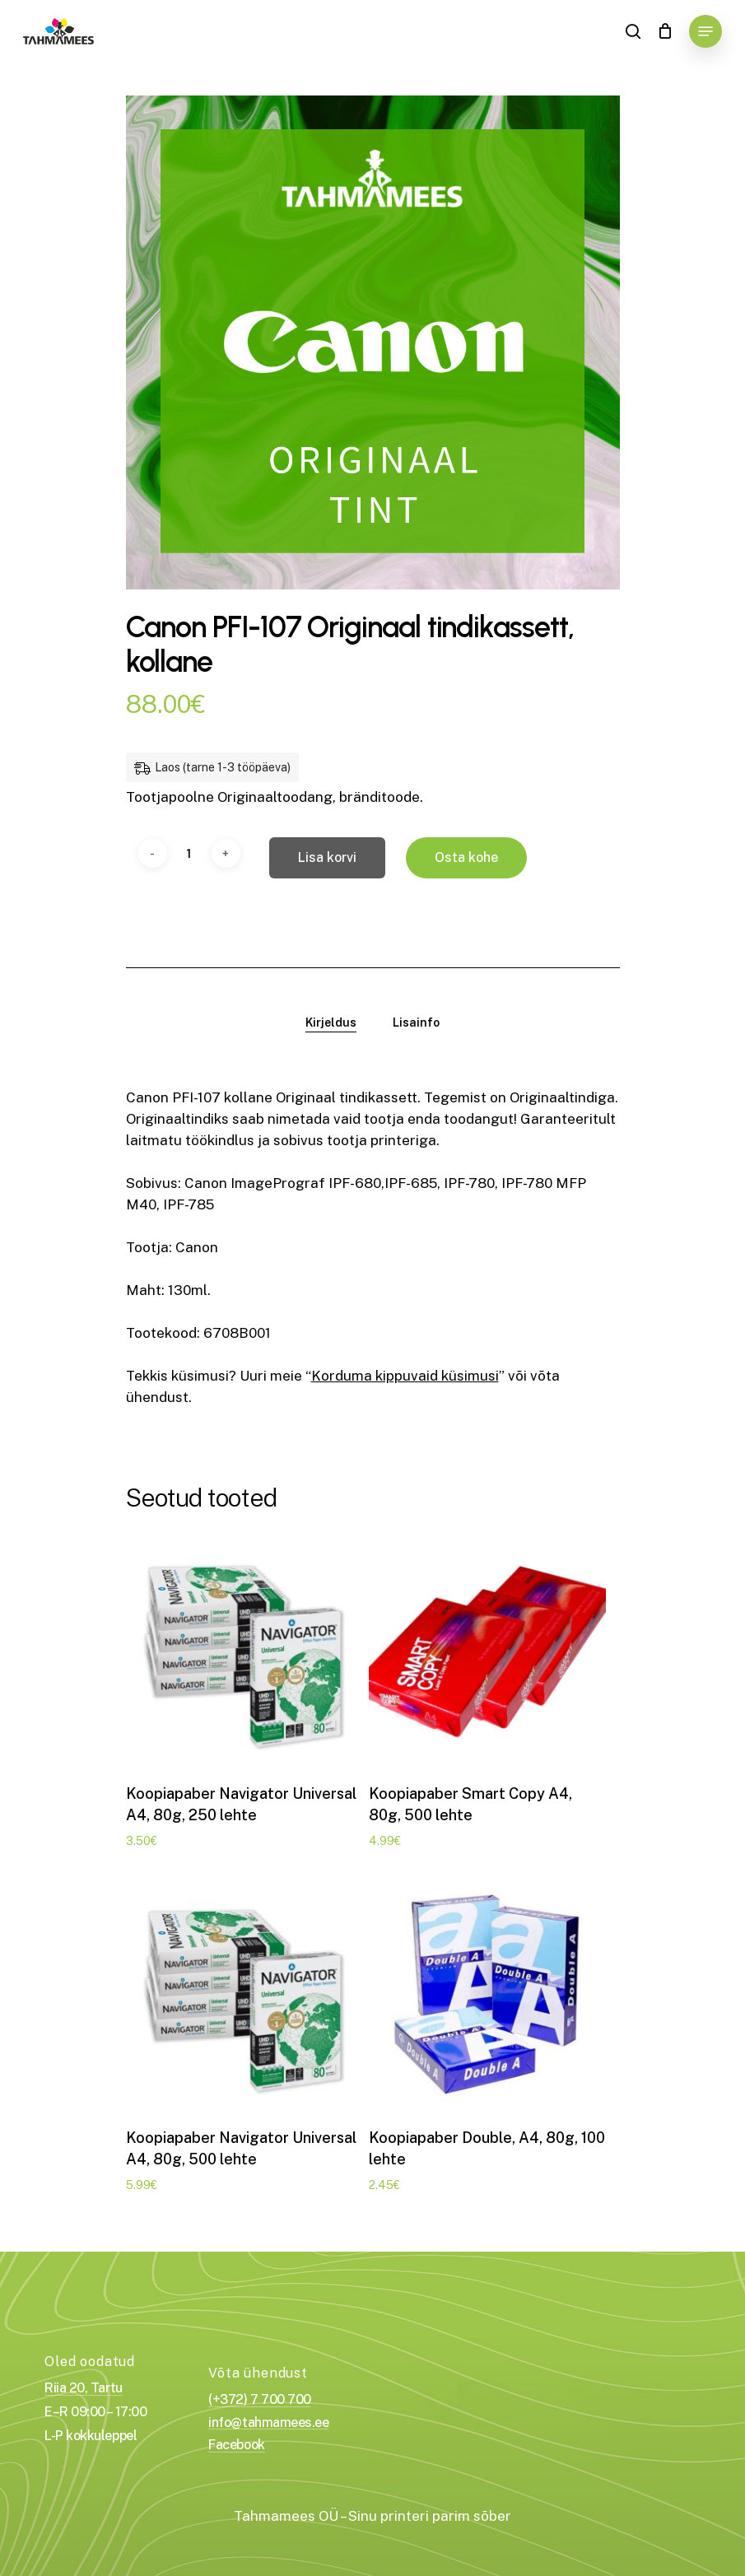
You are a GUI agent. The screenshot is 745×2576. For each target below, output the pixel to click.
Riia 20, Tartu (83, 2388)
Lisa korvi (327, 857)
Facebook (236, 2445)
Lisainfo (416, 1022)
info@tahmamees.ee (268, 2422)
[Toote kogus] (189, 853)
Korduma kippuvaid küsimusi (405, 1375)
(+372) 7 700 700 (259, 2399)
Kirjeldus (330, 1022)
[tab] (331, 1022)
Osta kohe (466, 857)
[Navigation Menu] (705, 31)
